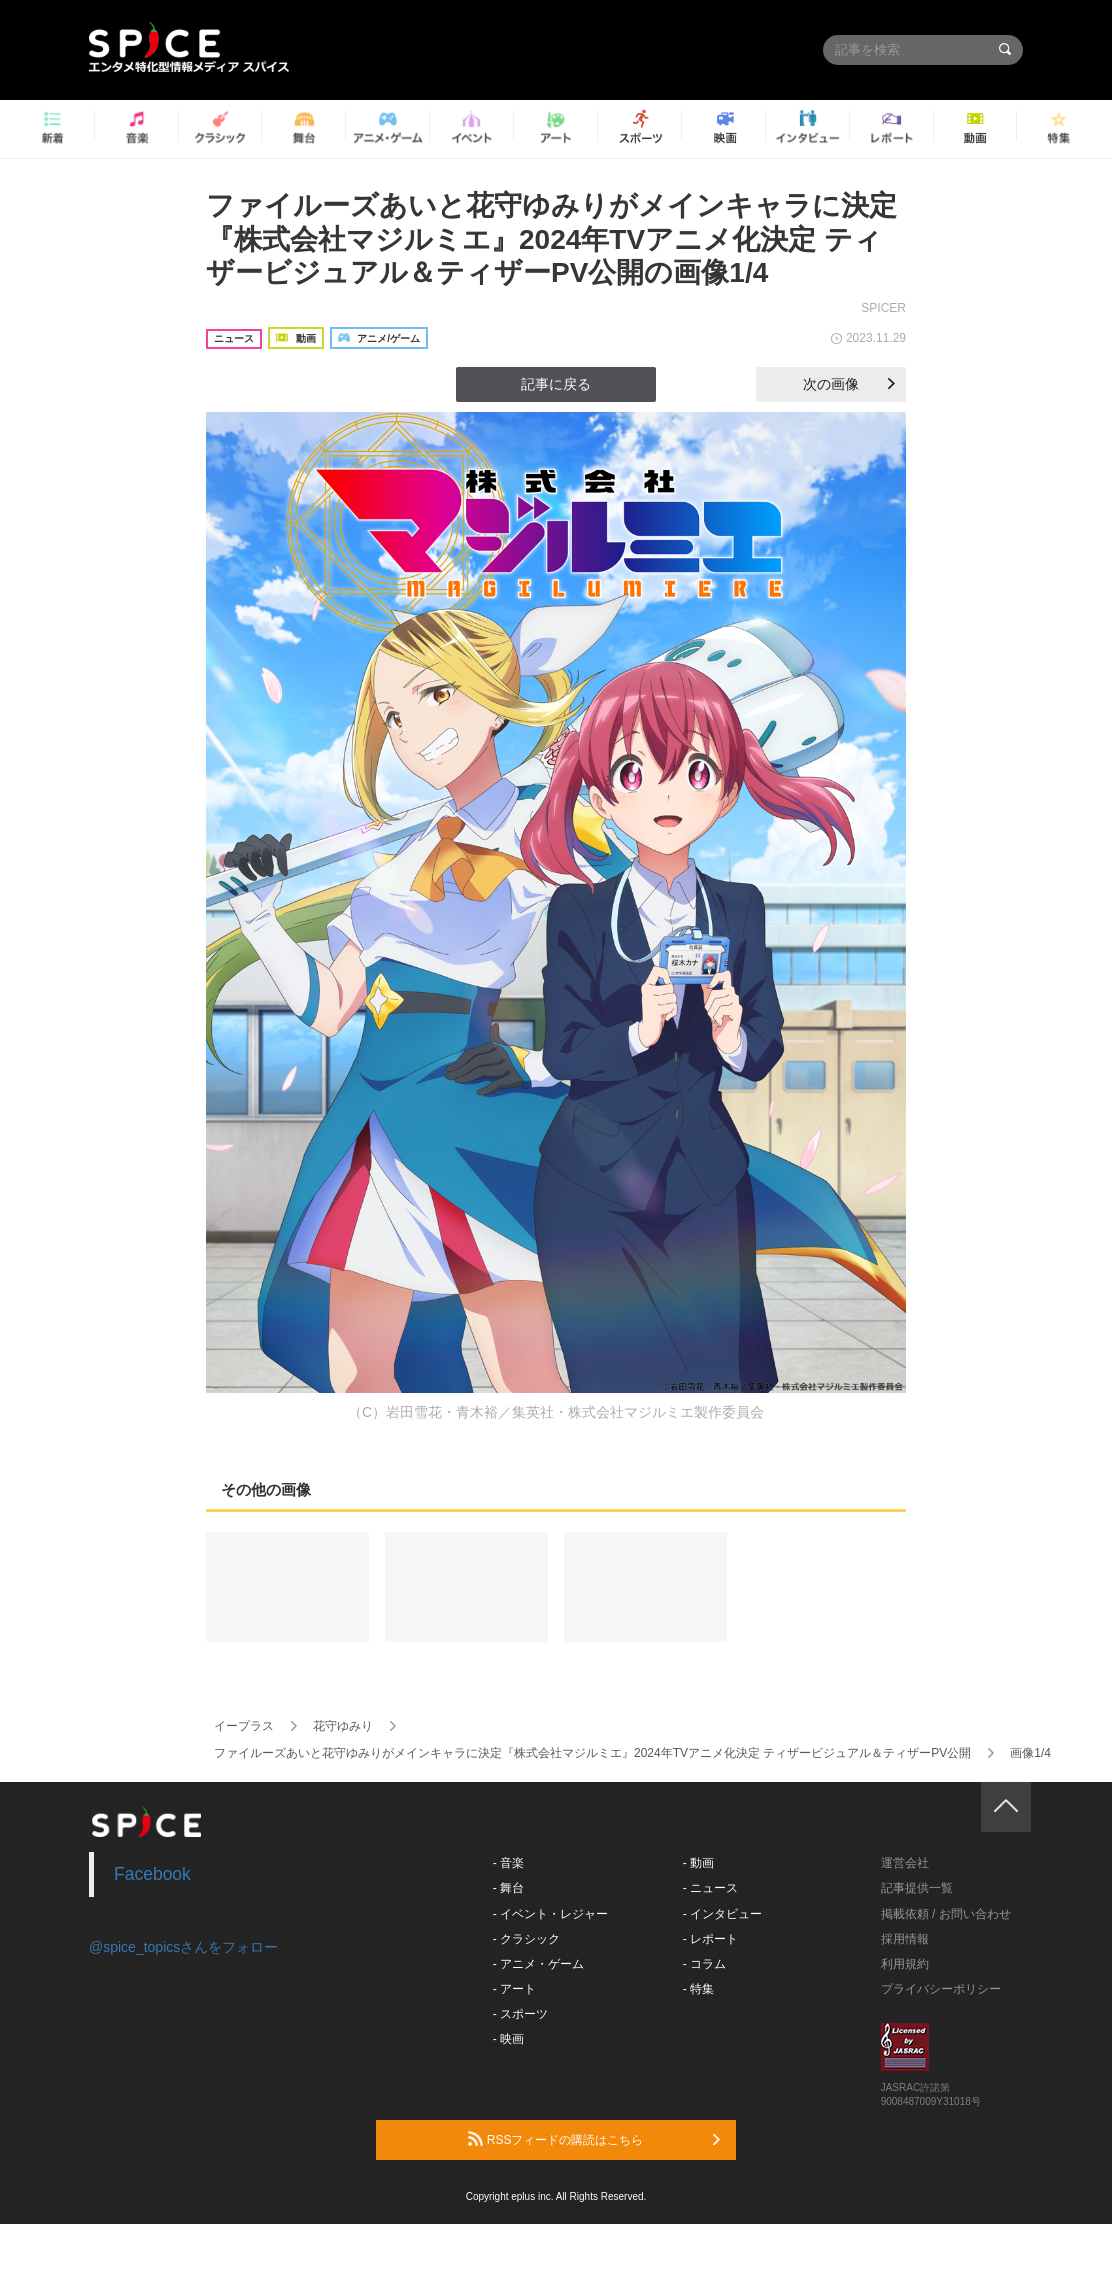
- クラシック (526, 1939)
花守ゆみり (343, 1726)
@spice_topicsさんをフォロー (183, 1947)
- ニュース (710, 1888)
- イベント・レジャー (550, 1914)
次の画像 (849, 384)
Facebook (152, 1874)
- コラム (704, 1964)
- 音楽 (508, 1863)
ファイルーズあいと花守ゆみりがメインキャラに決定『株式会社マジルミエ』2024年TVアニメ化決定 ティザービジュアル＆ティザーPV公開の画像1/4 (551, 239)
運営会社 (905, 1863)
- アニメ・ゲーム (538, 1964)
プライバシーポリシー (941, 1989)
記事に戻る (556, 384)
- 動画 (698, 1863)
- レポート (710, 1939)
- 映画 (508, 2039)
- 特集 (698, 1989)
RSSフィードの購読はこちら (594, 2139)
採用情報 (905, 1939)
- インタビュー (722, 1914)
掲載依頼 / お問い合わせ (946, 1914)
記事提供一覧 (917, 1888)
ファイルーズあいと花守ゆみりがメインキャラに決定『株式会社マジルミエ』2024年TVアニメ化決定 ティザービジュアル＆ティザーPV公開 (592, 1753)
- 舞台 (508, 1888)
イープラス (244, 1726)
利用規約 (905, 1964)
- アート (514, 1989)
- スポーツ (520, 2014)
